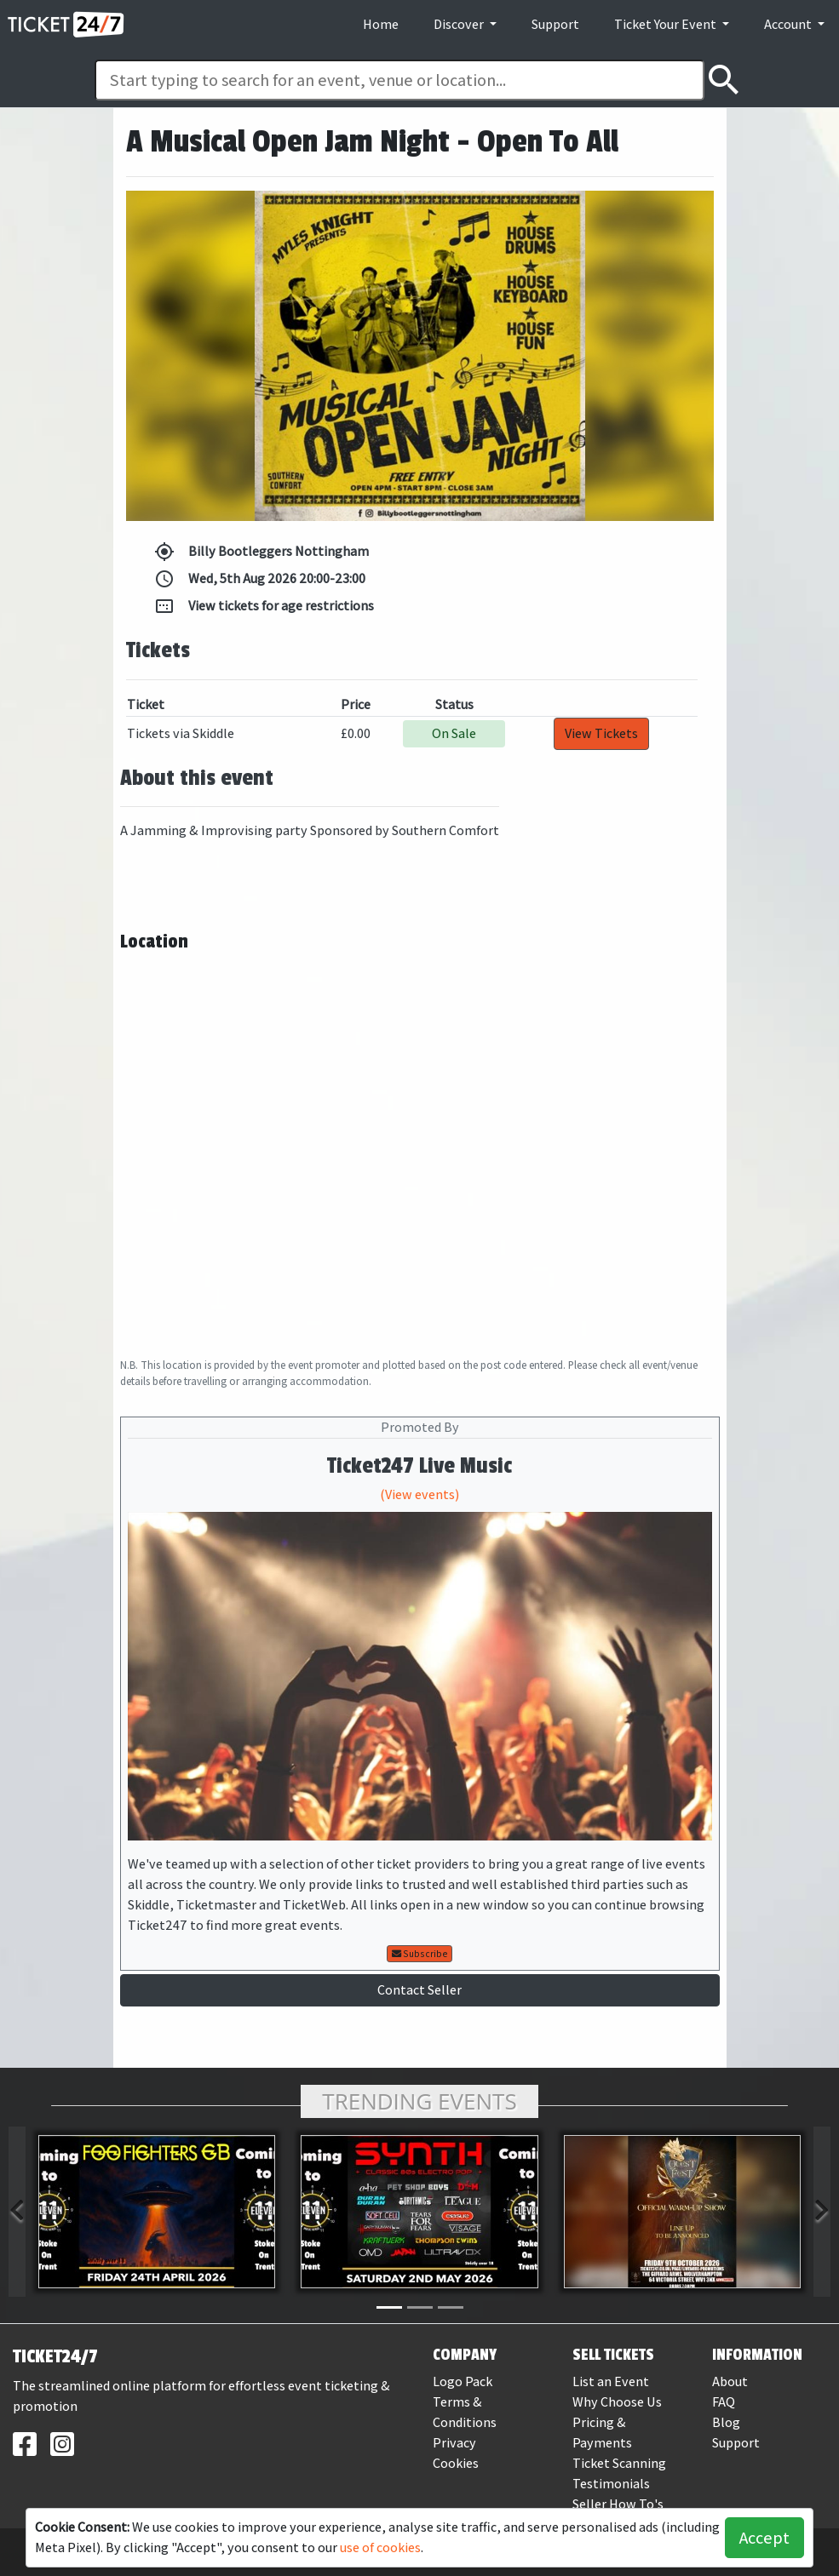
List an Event (610, 2381)
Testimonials (611, 2484)
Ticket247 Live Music (419, 1466)
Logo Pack (462, 2381)
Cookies (456, 2463)
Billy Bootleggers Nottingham (261, 551)
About (730, 2381)
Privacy (454, 2443)
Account (789, 24)
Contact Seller (419, 1990)
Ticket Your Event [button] (666, 24)
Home (381, 24)
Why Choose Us (617, 2402)
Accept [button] (764, 2538)
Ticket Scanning (619, 2463)
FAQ (723, 2402)
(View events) (419, 1494)
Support (555, 24)
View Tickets (601, 733)
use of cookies (380, 2547)
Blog (726, 2422)
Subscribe (420, 1954)
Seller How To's (618, 2504)
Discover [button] (460, 24)
